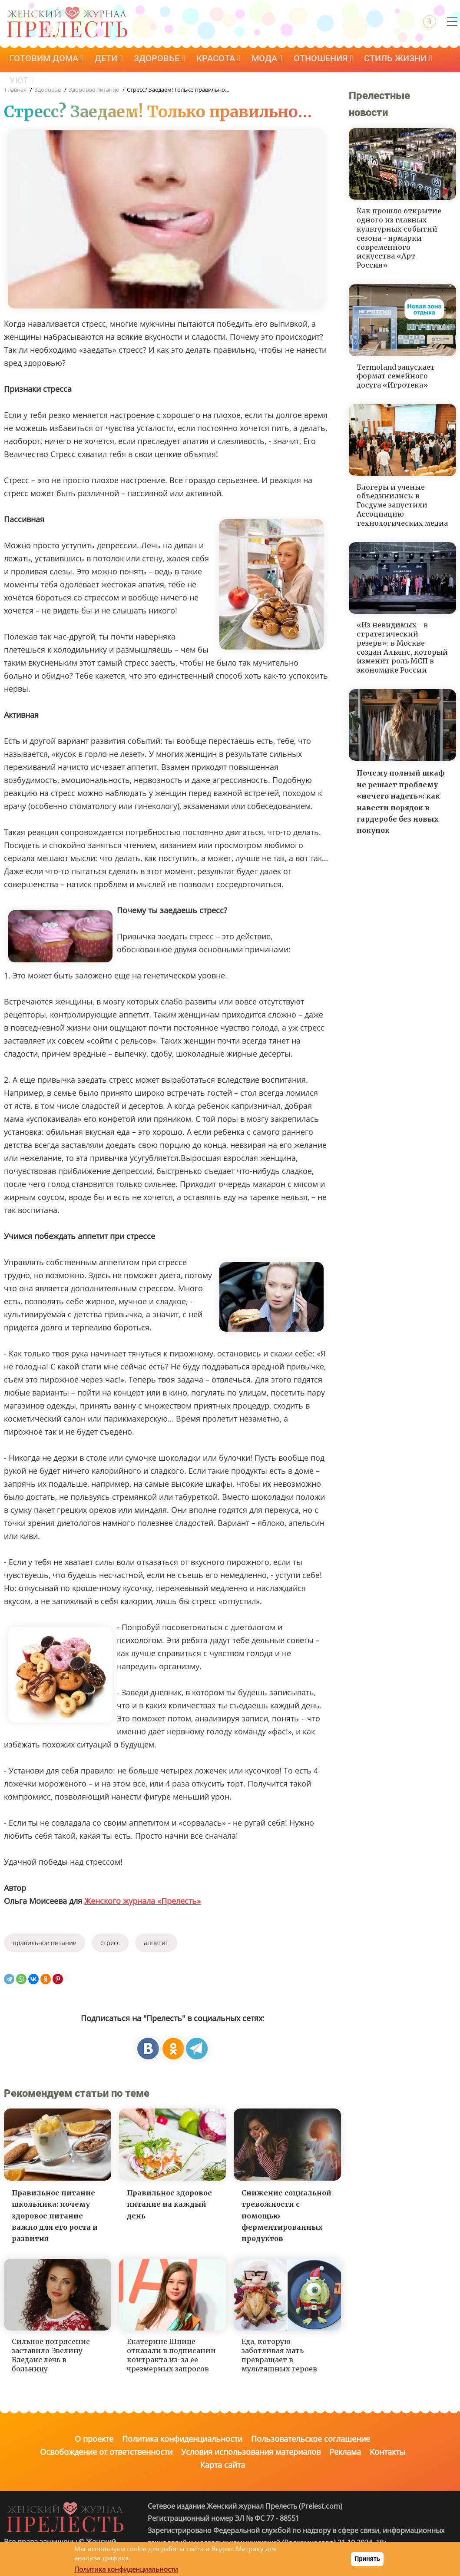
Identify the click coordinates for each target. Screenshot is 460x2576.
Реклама (345, 2452)
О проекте (94, 2438)
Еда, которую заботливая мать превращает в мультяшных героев (279, 2355)
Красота (224, 59)
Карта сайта (222, 2465)
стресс (110, 1943)
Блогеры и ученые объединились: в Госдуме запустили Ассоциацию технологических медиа (402, 505)
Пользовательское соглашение (310, 2438)
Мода (274, 59)
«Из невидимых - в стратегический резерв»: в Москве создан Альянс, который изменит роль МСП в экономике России (402, 647)
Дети (111, 59)
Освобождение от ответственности (106, 2452)
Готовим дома (47, 59)
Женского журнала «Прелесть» (142, 1901)
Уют (22, 84)
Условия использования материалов (251, 2452)
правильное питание (44, 1943)
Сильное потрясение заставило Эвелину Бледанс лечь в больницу (51, 2355)
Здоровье (164, 59)
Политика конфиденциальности (182, 2438)
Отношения (333, 59)
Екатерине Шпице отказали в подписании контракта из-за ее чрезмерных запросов (171, 2355)
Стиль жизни (409, 59)
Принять (367, 2558)
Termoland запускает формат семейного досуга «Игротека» (396, 376)
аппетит (156, 1943)
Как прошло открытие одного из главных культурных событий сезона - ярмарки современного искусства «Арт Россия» (399, 237)
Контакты (387, 2452)
